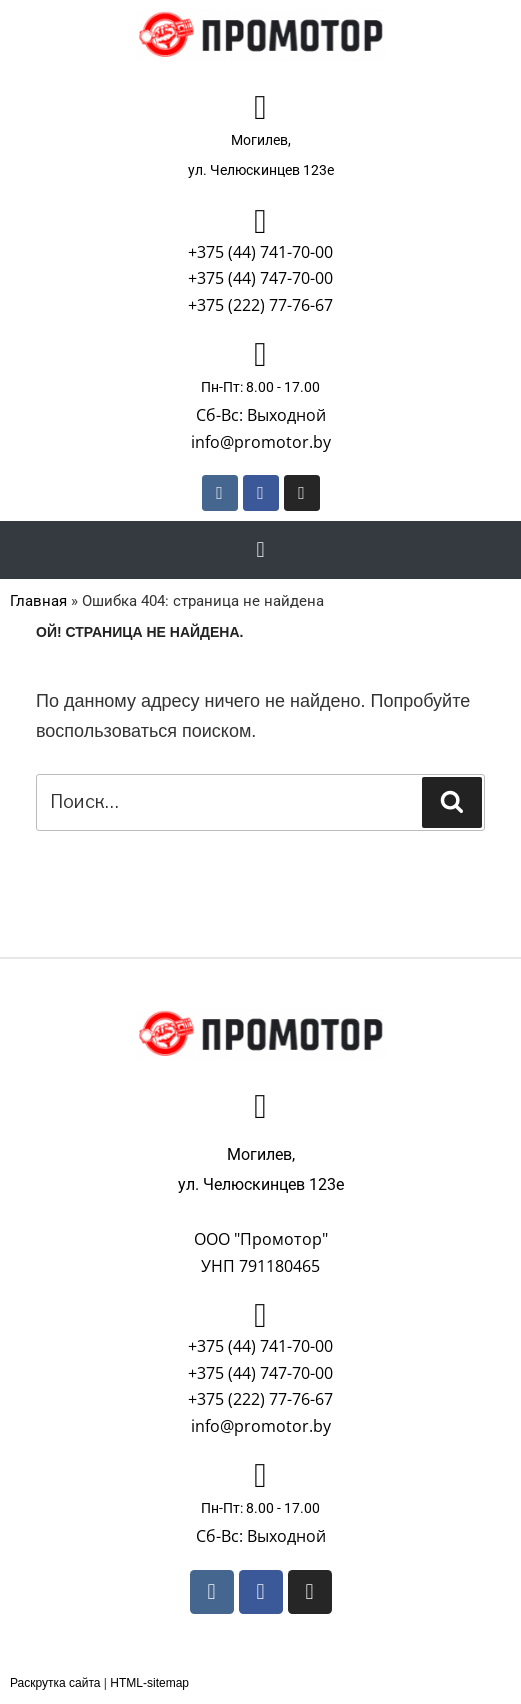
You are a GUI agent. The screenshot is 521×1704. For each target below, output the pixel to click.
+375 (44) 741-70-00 (260, 252)
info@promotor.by (261, 442)
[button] (260, 549)
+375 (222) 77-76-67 (260, 305)
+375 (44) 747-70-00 (260, 278)
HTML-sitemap (149, 1683)
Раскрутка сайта (55, 1683)
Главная (38, 601)
